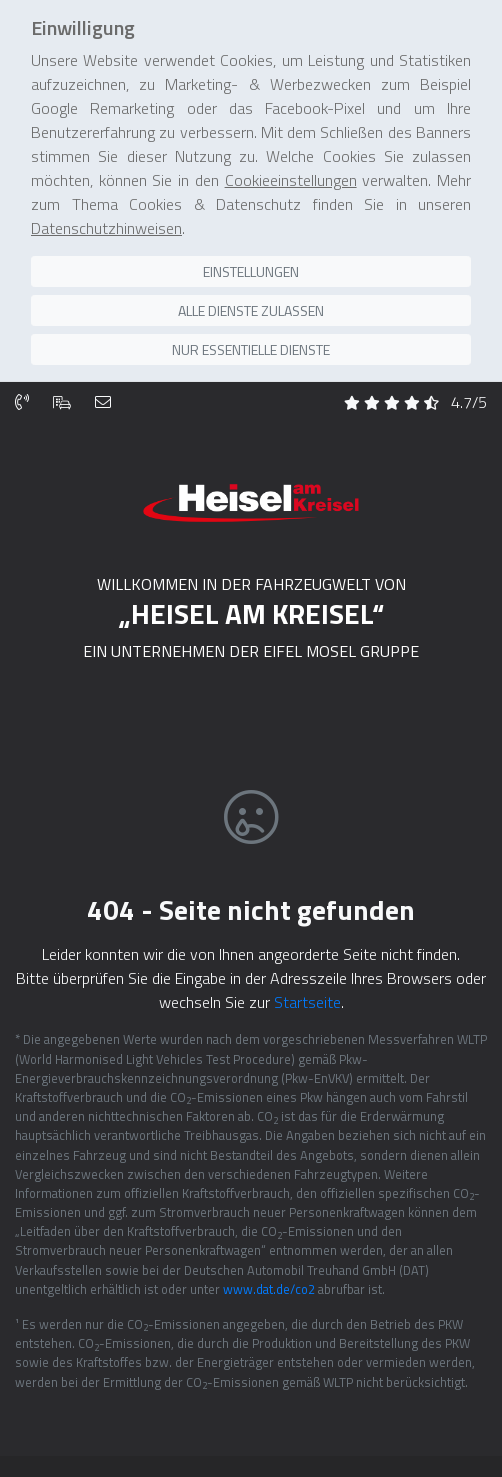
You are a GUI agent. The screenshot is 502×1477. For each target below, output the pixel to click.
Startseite (307, 990)
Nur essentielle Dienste (251, 340)
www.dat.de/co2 (269, 1277)
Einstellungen (251, 262)
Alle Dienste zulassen (251, 301)
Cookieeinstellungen (291, 171)
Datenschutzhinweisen (106, 219)
